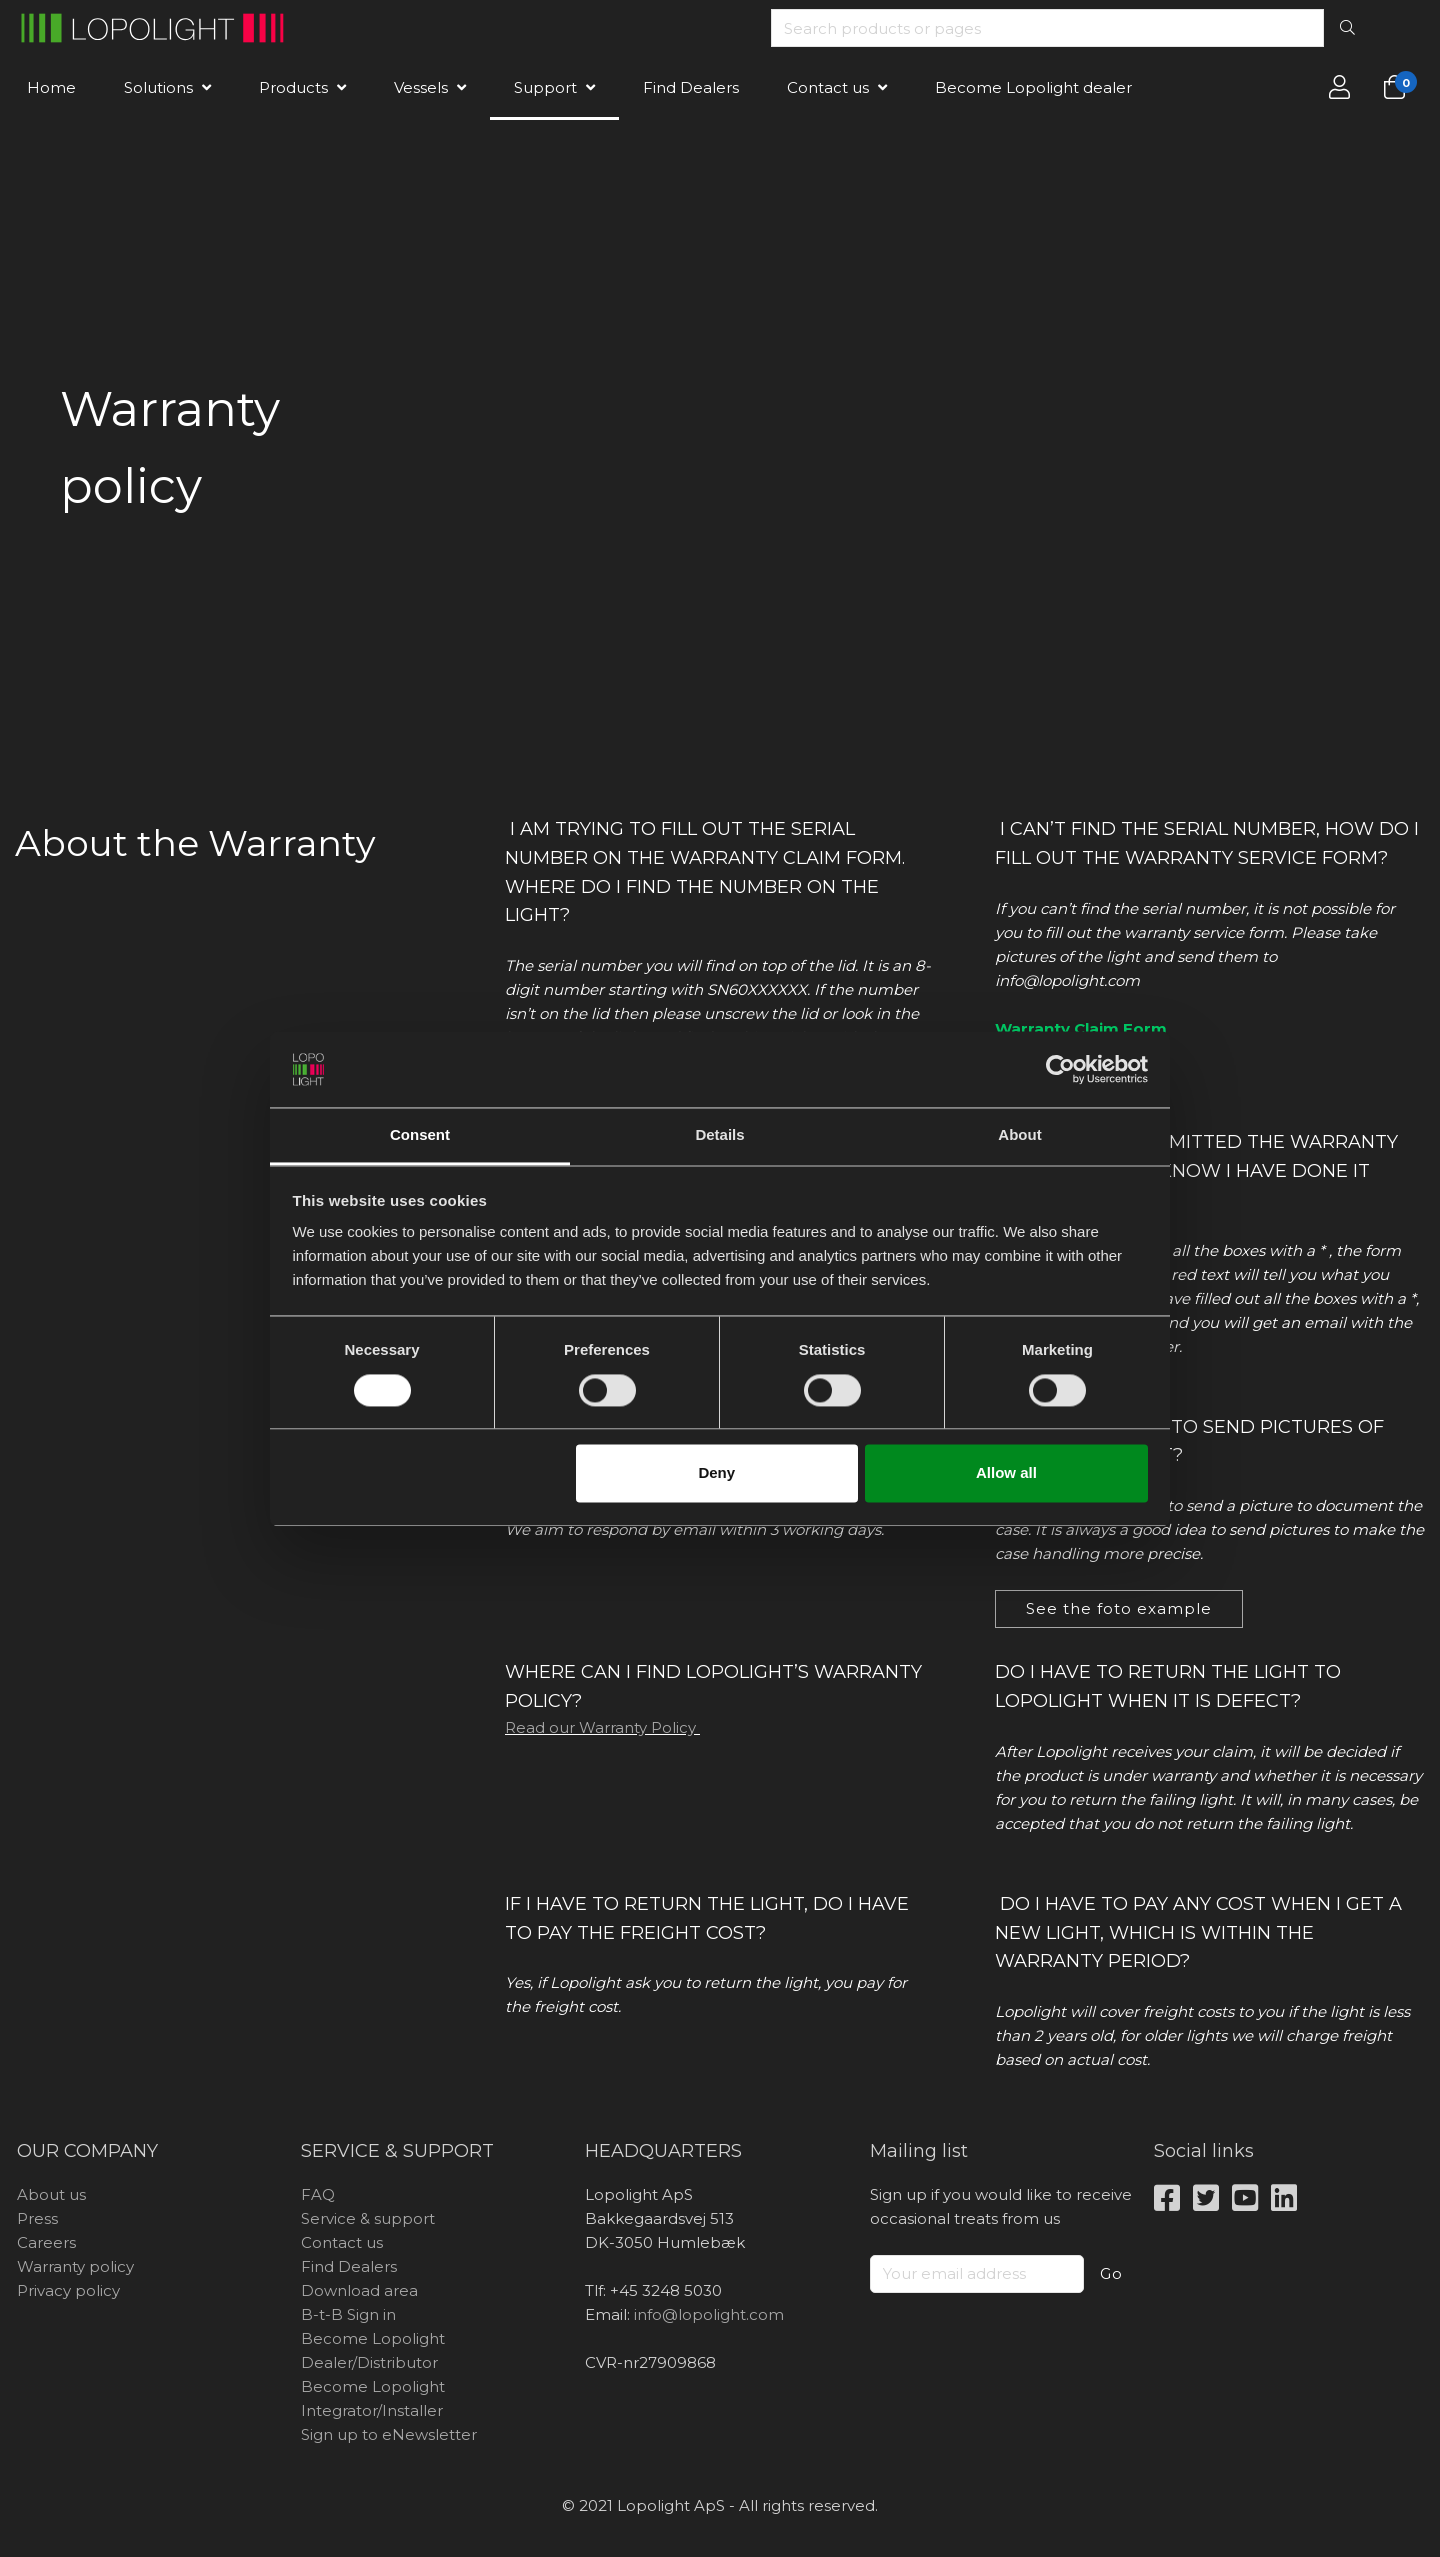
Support (545, 87)
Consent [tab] (420, 1135)
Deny (716, 1473)
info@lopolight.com (709, 2314)
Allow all (1006, 1473)
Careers (46, 2242)
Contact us (828, 87)
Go (1111, 2273)
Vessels (421, 87)
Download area (359, 2290)
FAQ (318, 2194)
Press (37, 2218)
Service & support (368, 2218)
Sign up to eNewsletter (389, 2434)
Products (293, 87)
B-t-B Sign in (348, 2314)
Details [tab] (719, 1135)
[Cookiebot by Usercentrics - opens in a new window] (1060, 1069)
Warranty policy (75, 2266)
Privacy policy (68, 2290)
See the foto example (1119, 1608)
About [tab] (1019, 1135)
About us (51, 2194)
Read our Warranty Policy (602, 1727)
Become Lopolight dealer (1033, 87)
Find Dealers (691, 87)
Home (51, 87)
